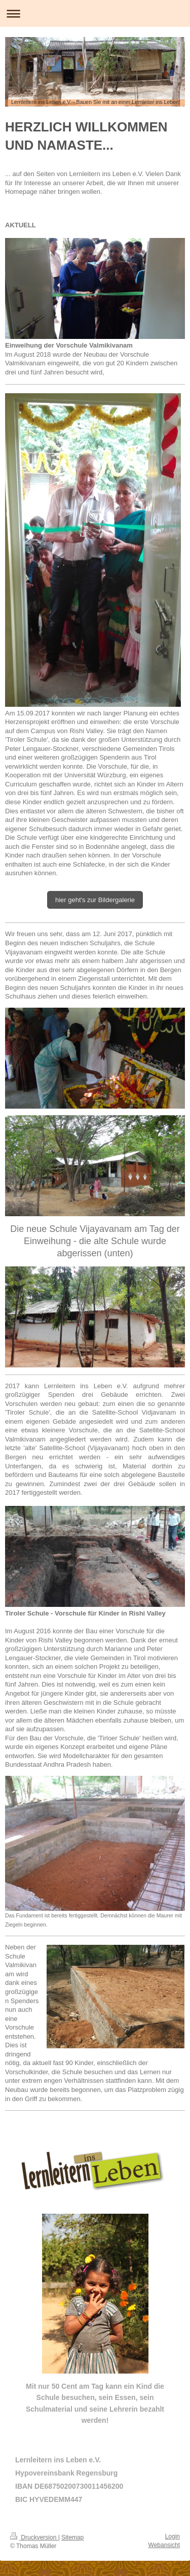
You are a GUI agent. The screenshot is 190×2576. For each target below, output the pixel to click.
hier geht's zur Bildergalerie (95, 900)
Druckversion (34, 2537)
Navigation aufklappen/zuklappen (95, 13)
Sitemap (72, 2537)
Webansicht (164, 2545)
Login (172, 2536)
